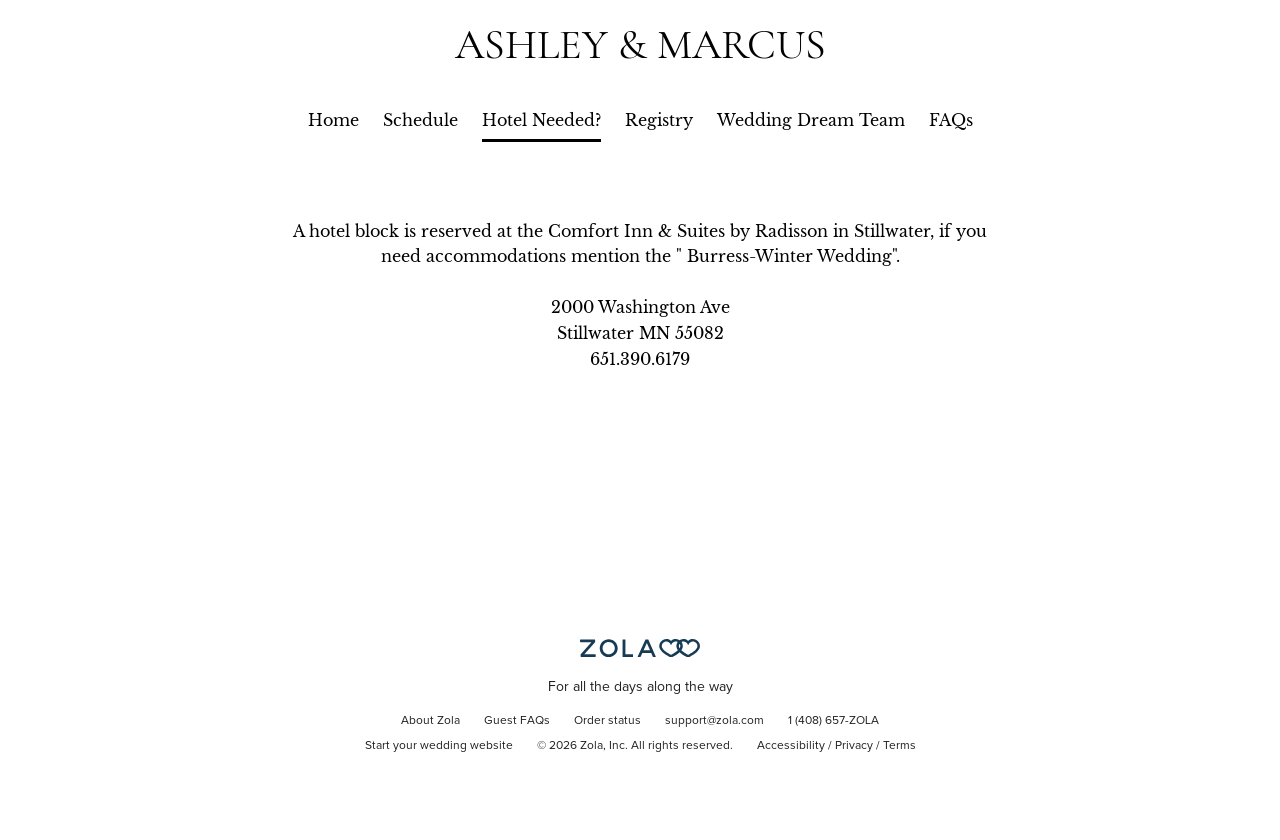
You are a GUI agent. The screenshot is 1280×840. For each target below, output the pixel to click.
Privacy (854, 746)
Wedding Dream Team (811, 120)
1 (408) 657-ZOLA (833, 721)
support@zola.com (714, 721)
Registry (659, 120)
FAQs (951, 120)
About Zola (430, 721)
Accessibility (791, 746)
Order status (607, 721)
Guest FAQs (517, 721)
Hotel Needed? (541, 120)
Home (333, 120)
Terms (899, 746)
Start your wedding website (439, 746)
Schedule (420, 120)
